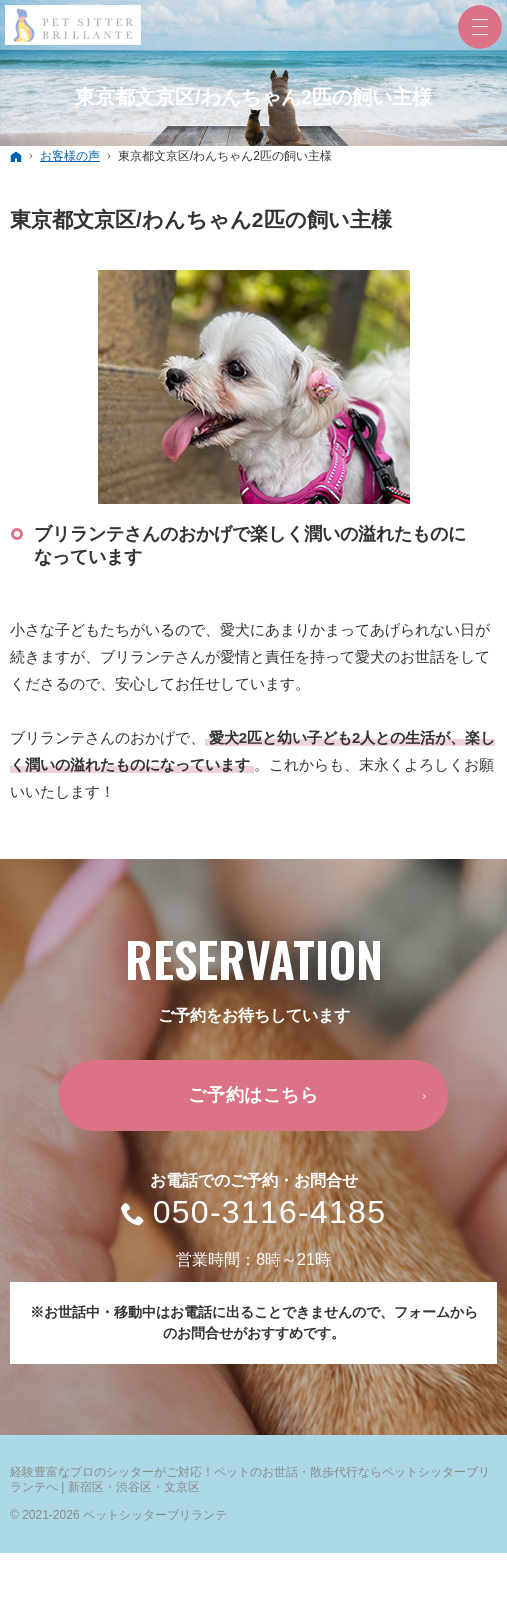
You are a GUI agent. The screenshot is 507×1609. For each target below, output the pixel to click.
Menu (480, 27)
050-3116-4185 (270, 1213)
